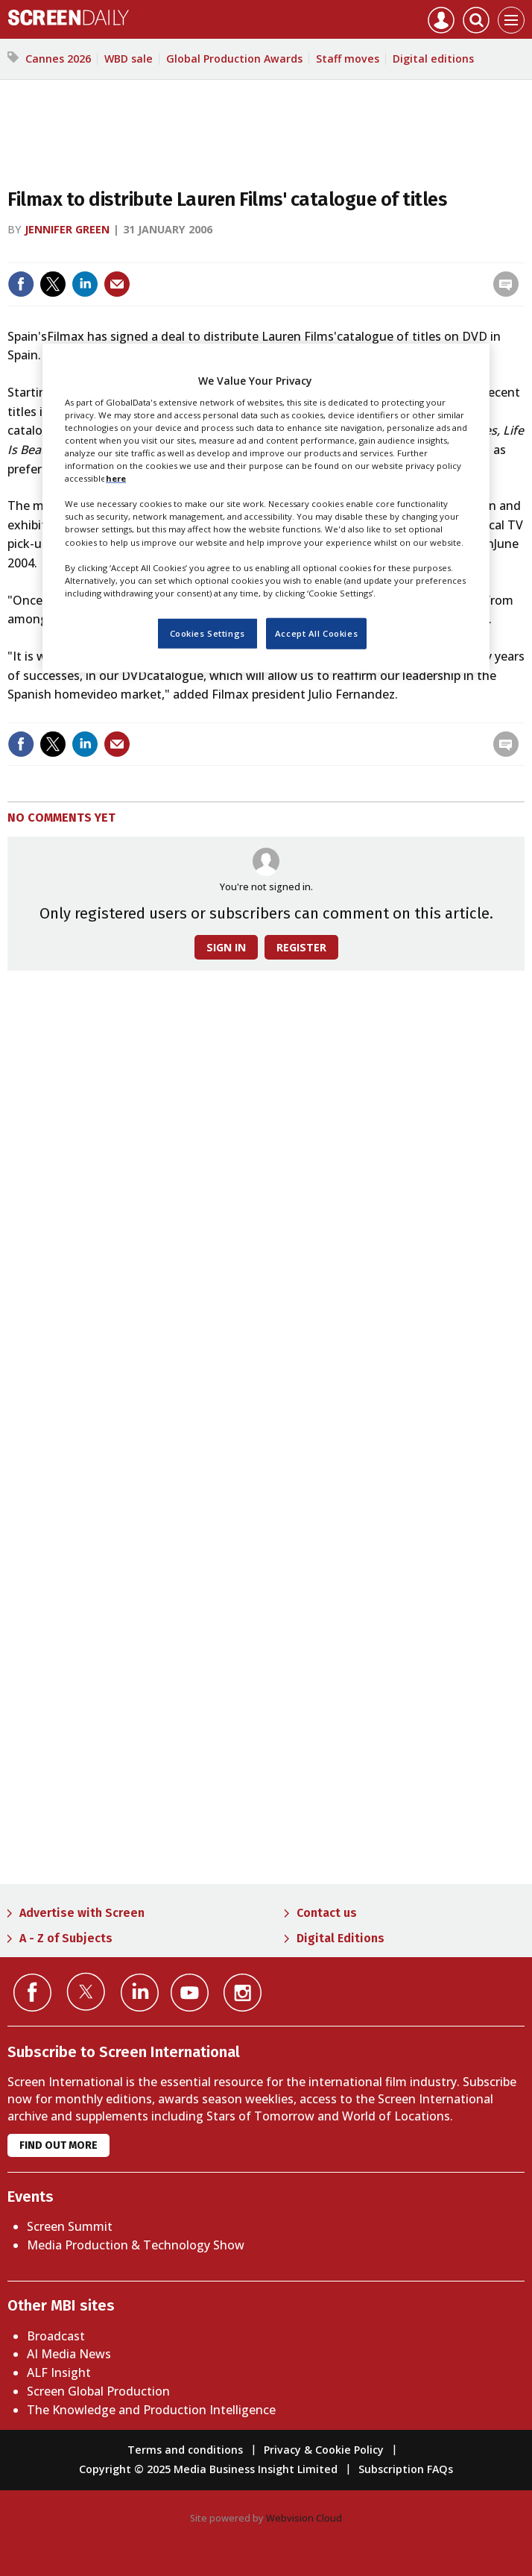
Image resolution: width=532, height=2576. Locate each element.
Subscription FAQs (405, 2469)
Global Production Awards (234, 58)
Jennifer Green (67, 229)
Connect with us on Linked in (140, 1993)
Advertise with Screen (82, 1913)
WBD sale (128, 58)
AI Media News (69, 2354)
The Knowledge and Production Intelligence (151, 2410)
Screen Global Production (98, 2391)
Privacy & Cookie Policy (324, 2450)
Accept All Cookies (316, 633)
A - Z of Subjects (66, 1938)
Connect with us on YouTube (190, 1993)
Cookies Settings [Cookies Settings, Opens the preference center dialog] (207, 633)
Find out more (58, 2145)
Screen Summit (70, 2226)
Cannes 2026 (58, 58)
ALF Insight (59, 2372)
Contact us (327, 1913)
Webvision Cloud (304, 2518)
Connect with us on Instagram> (243, 1993)
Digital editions (433, 58)
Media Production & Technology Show (135, 2245)
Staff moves (347, 58)
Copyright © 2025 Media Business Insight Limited (208, 2469)
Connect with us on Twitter (86, 1991)
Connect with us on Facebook (32, 1993)
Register (301, 947)
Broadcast (56, 2336)
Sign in (226, 947)
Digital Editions (340, 1938)
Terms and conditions (185, 2450)
